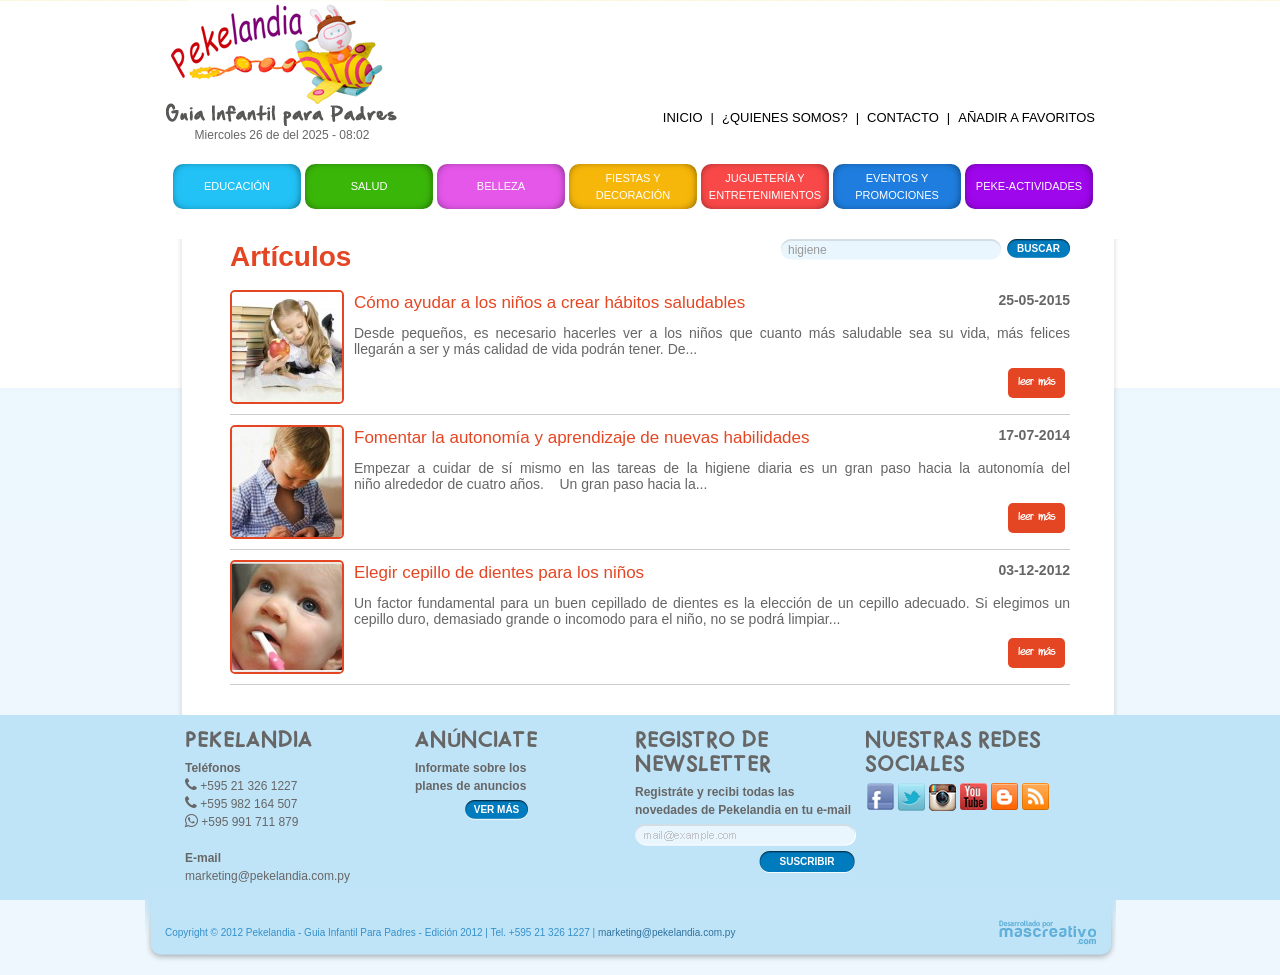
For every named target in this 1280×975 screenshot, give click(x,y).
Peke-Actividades (1029, 186)
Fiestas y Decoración (633, 186)
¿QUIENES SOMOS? (785, 117)
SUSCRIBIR (806, 861)
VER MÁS (497, 809)
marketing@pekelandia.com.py (267, 876)
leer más (1036, 382)
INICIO (683, 117)
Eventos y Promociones (897, 186)
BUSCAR (1038, 248)
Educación (237, 186)
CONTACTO (903, 117)
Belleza (501, 186)
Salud (369, 186)
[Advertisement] (763, 45)
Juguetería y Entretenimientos (765, 186)
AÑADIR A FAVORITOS (1026, 117)
